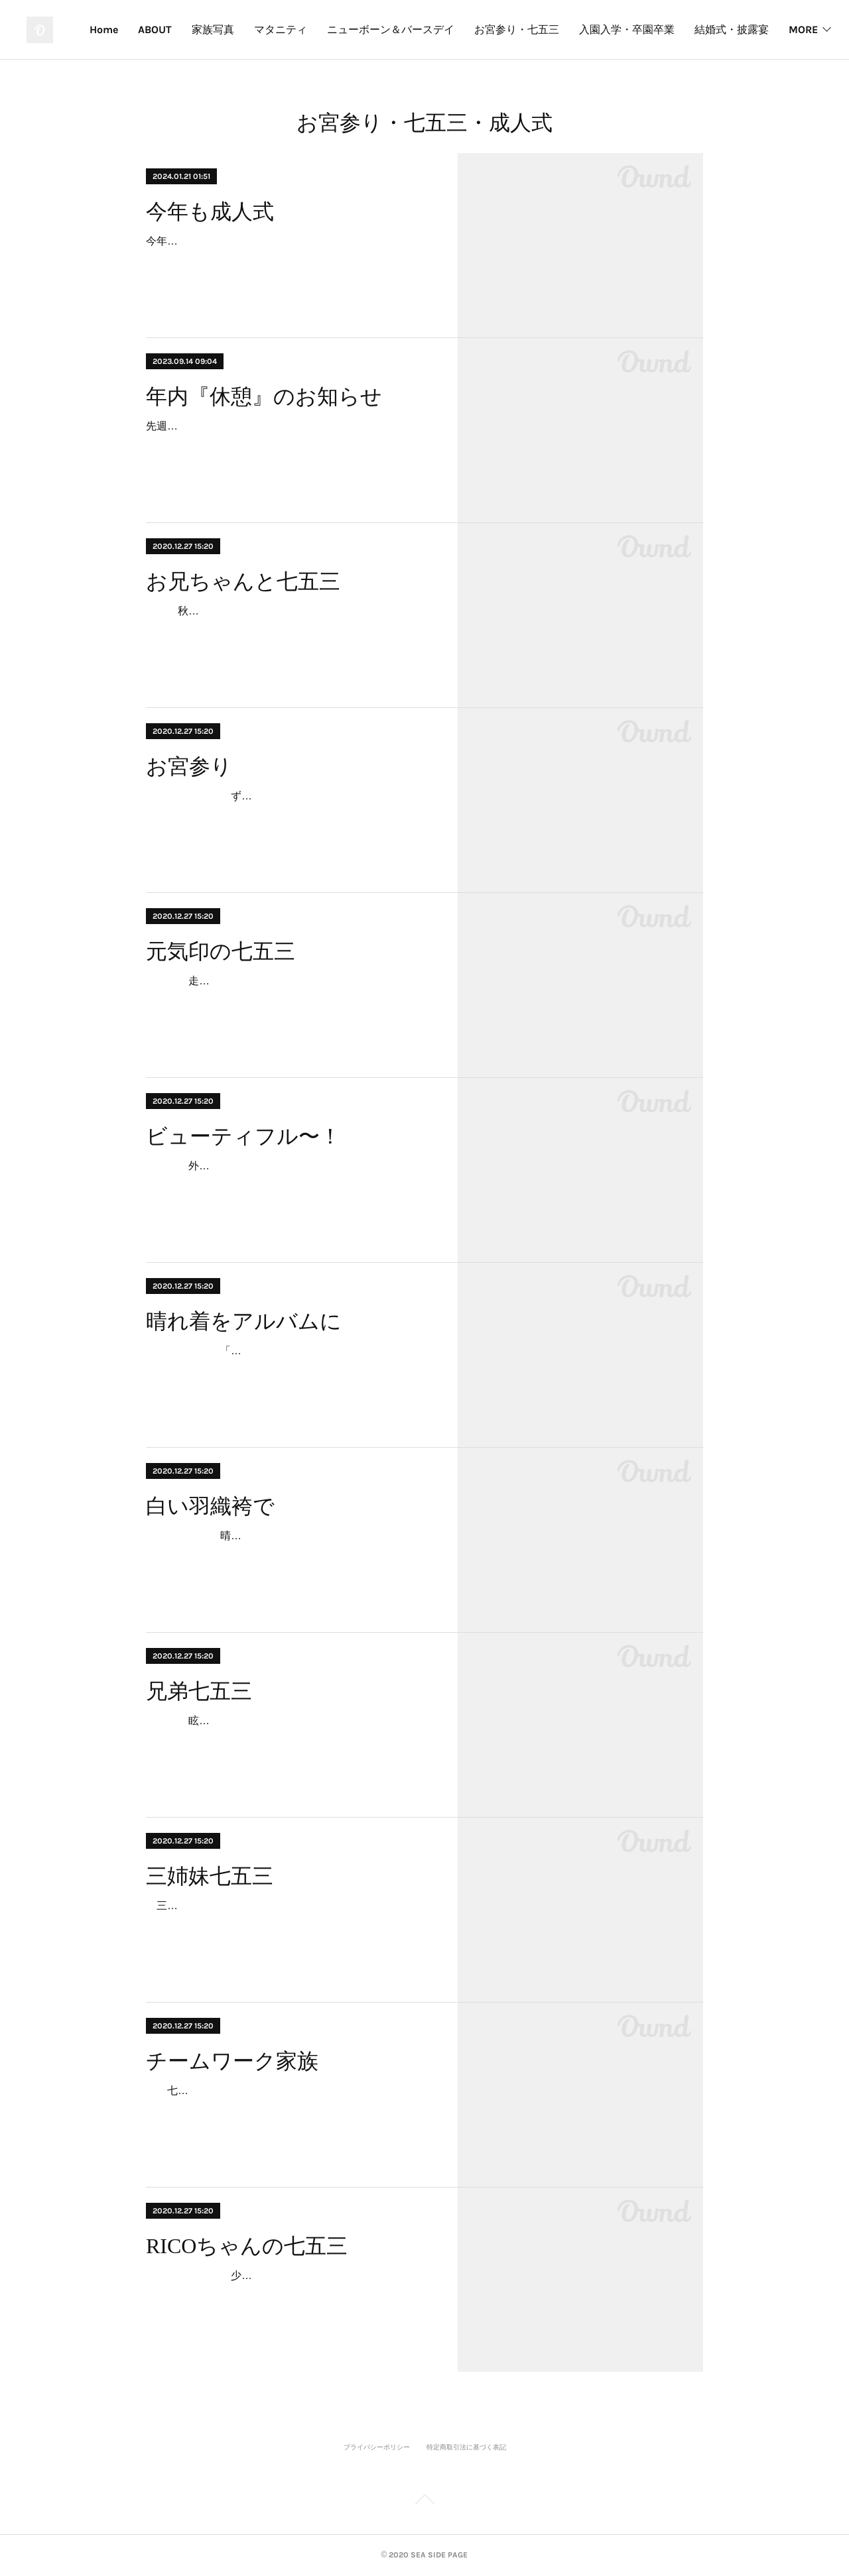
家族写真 (300, 29)
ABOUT (242, 29)
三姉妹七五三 (209, 1876)
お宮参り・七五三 (603, 29)
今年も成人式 (210, 211)
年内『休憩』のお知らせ (264, 396)
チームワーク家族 (232, 2061)
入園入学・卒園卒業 (713, 29)
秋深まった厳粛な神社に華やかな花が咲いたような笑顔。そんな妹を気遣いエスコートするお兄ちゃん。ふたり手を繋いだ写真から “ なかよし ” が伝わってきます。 (289, 630)
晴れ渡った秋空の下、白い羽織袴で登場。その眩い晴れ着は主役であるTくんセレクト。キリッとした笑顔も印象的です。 (289, 1555)
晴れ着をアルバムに (244, 1321)
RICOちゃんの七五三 (247, 2246)
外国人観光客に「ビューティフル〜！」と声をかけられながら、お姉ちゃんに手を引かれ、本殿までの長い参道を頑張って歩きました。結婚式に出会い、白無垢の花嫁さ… (289, 1185)
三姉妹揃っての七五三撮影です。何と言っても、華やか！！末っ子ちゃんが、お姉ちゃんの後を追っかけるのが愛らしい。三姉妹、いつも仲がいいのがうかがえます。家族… (289, 1925)
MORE (796, 29)
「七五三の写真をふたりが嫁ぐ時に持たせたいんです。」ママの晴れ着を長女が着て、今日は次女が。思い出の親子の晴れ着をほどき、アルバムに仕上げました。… (289, 1370)
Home (190, 29)
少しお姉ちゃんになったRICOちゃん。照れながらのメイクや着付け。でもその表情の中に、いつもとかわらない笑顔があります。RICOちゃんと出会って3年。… (289, 2294)
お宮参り (189, 766)
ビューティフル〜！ (243, 1136)
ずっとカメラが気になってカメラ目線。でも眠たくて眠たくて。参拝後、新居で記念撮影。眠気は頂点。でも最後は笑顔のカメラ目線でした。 (289, 815)
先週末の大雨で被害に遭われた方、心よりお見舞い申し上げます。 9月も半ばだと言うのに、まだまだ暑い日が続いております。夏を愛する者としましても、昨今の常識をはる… (289, 445)
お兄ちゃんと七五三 (243, 581)
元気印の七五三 (220, 951)
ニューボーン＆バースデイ (477, 29)
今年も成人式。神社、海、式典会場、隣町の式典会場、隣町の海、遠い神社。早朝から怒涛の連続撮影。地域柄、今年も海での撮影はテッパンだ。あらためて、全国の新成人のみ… (289, 260)
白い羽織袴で (210, 1506)
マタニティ (367, 29)
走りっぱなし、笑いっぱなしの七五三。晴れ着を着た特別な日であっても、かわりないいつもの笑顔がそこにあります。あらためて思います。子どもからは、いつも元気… (289, 1000)
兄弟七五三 (199, 1691)
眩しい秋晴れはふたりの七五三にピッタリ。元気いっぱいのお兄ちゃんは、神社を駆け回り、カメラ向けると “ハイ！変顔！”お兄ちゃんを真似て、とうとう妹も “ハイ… (289, 1740)
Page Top (424, 2501)
